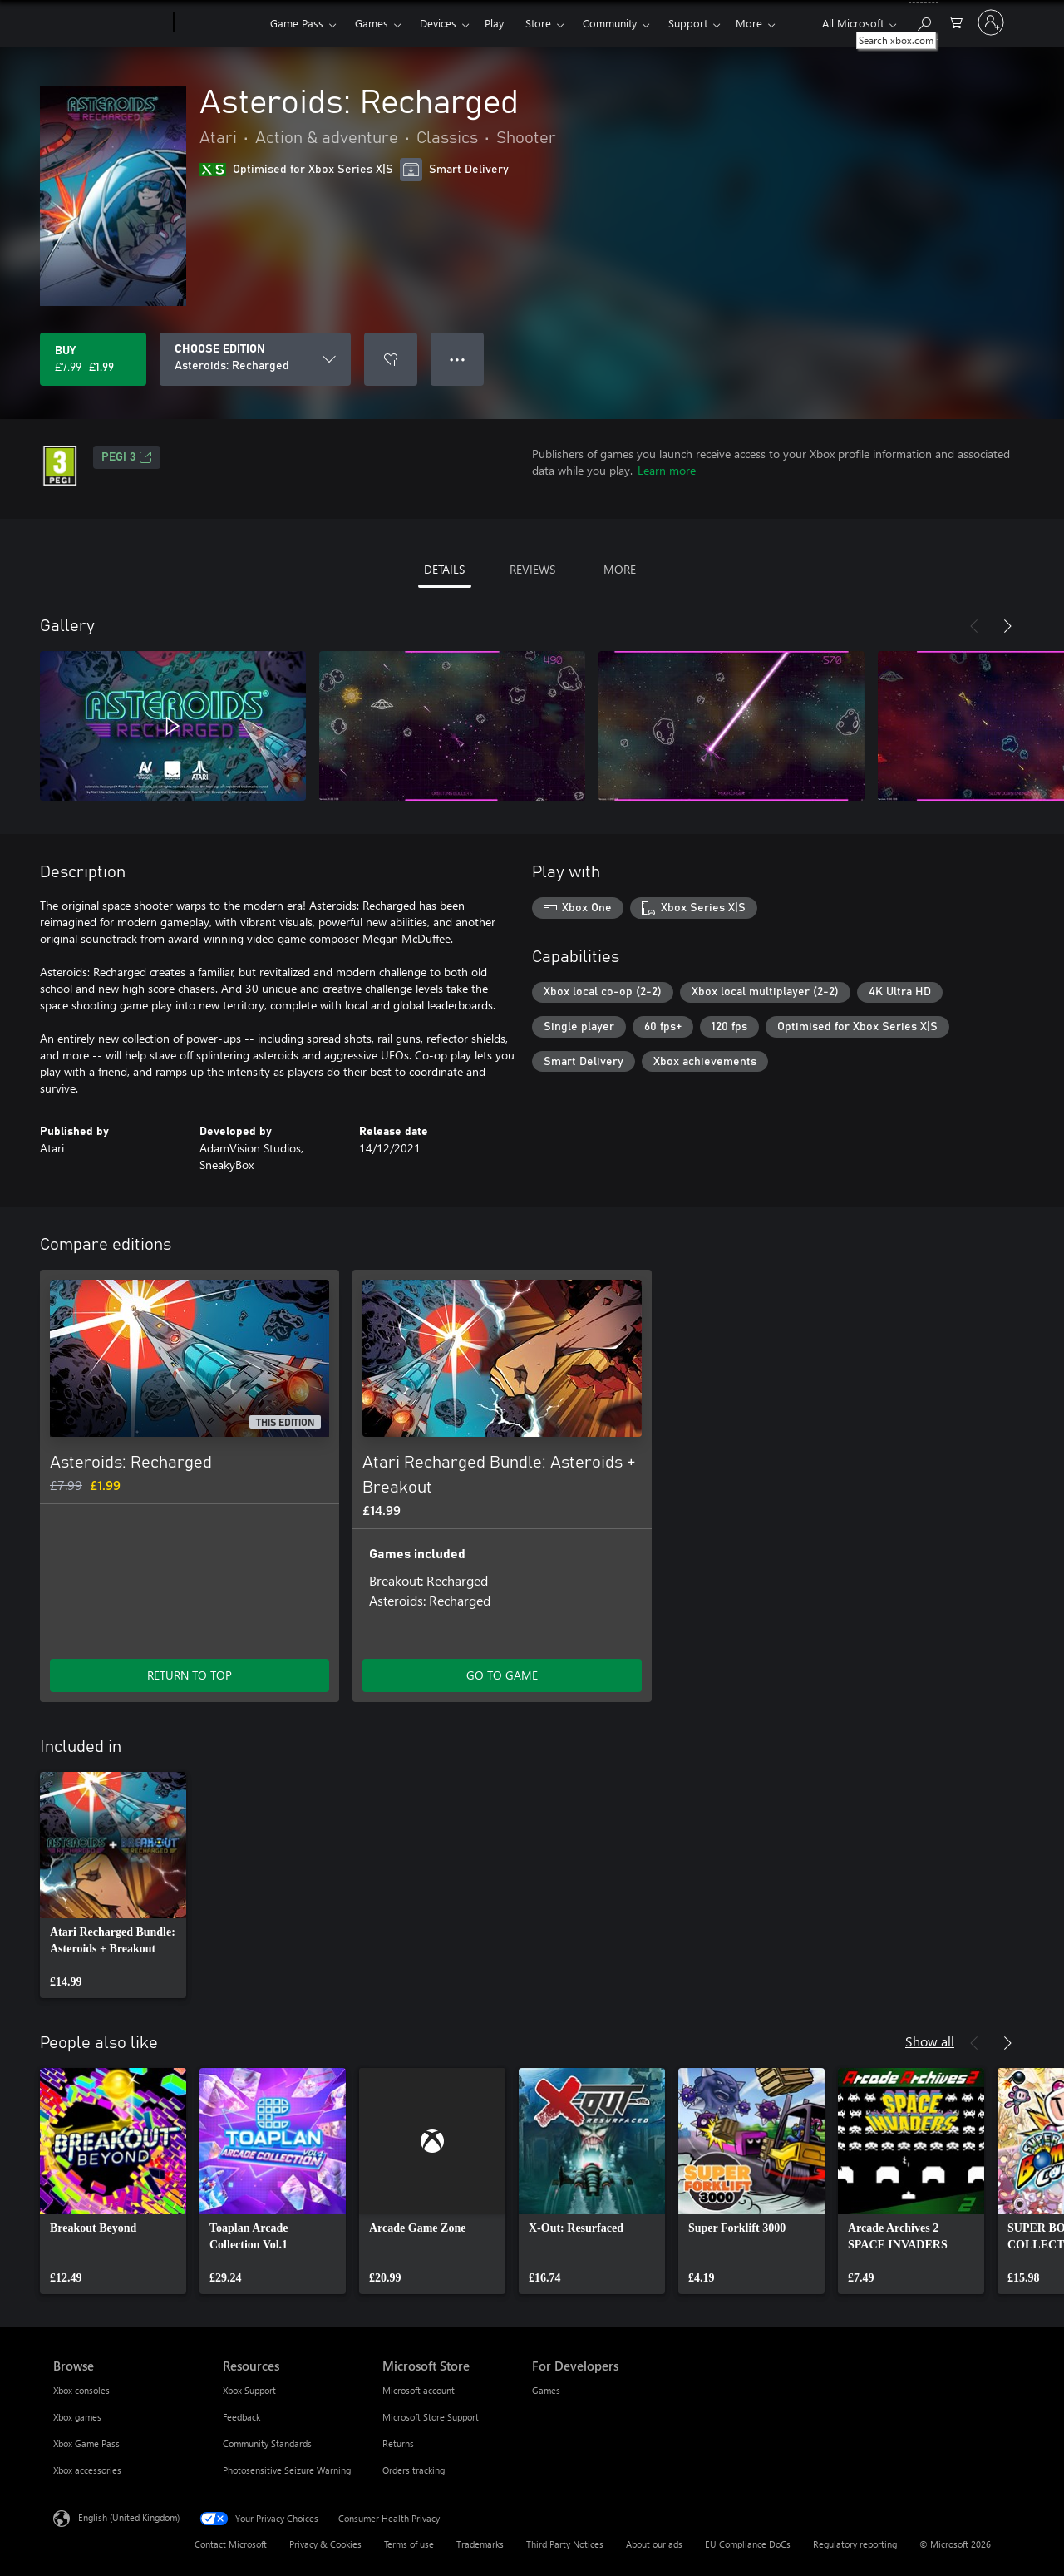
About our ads (654, 2544)
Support (687, 23)
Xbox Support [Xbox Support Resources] (249, 2390)
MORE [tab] (619, 569)
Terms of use (409, 2544)
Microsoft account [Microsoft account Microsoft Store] (418, 2390)
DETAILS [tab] (444, 569)
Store (538, 23)
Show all (929, 2041)
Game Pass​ (296, 23)
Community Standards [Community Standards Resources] (267, 2443)
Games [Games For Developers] (546, 2390)
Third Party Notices (564, 2544)
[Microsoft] (110, 23)
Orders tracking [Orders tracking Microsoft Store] (413, 2470)
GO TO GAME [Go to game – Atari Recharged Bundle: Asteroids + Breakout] (502, 1675)
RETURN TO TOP (189, 1675)
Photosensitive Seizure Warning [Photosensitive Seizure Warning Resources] (287, 2470)
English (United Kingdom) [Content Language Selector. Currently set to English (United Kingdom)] (129, 2517)
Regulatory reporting (855, 2544)
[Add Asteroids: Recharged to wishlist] (390, 359)
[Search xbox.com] (923, 21)
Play (494, 23)
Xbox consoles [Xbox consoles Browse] (81, 2390)
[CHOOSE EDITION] (255, 359)
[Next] (1007, 626)
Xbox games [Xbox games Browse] (77, 2416)
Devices (438, 23)
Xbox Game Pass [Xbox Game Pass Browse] (86, 2443)
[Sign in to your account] (991, 22)
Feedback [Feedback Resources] (241, 2416)
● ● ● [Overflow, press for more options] (458, 358)
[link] (113, 1885)
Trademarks (480, 2544)
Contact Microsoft (231, 2544)
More (749, 23)
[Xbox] (220, 23)
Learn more (667, 470)
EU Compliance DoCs (748, 2544)
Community (610, 23)
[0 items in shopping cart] (956, 21)
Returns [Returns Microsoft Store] (398, 2443)
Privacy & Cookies (325, 2544)
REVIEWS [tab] (532, 569)
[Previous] (974, 626)
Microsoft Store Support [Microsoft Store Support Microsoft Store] (430, 2416)
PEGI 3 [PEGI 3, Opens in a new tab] (126, 457)
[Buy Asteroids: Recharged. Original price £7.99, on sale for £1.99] (93, 359)
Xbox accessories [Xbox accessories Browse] (87, 2470)
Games (371, 23)
